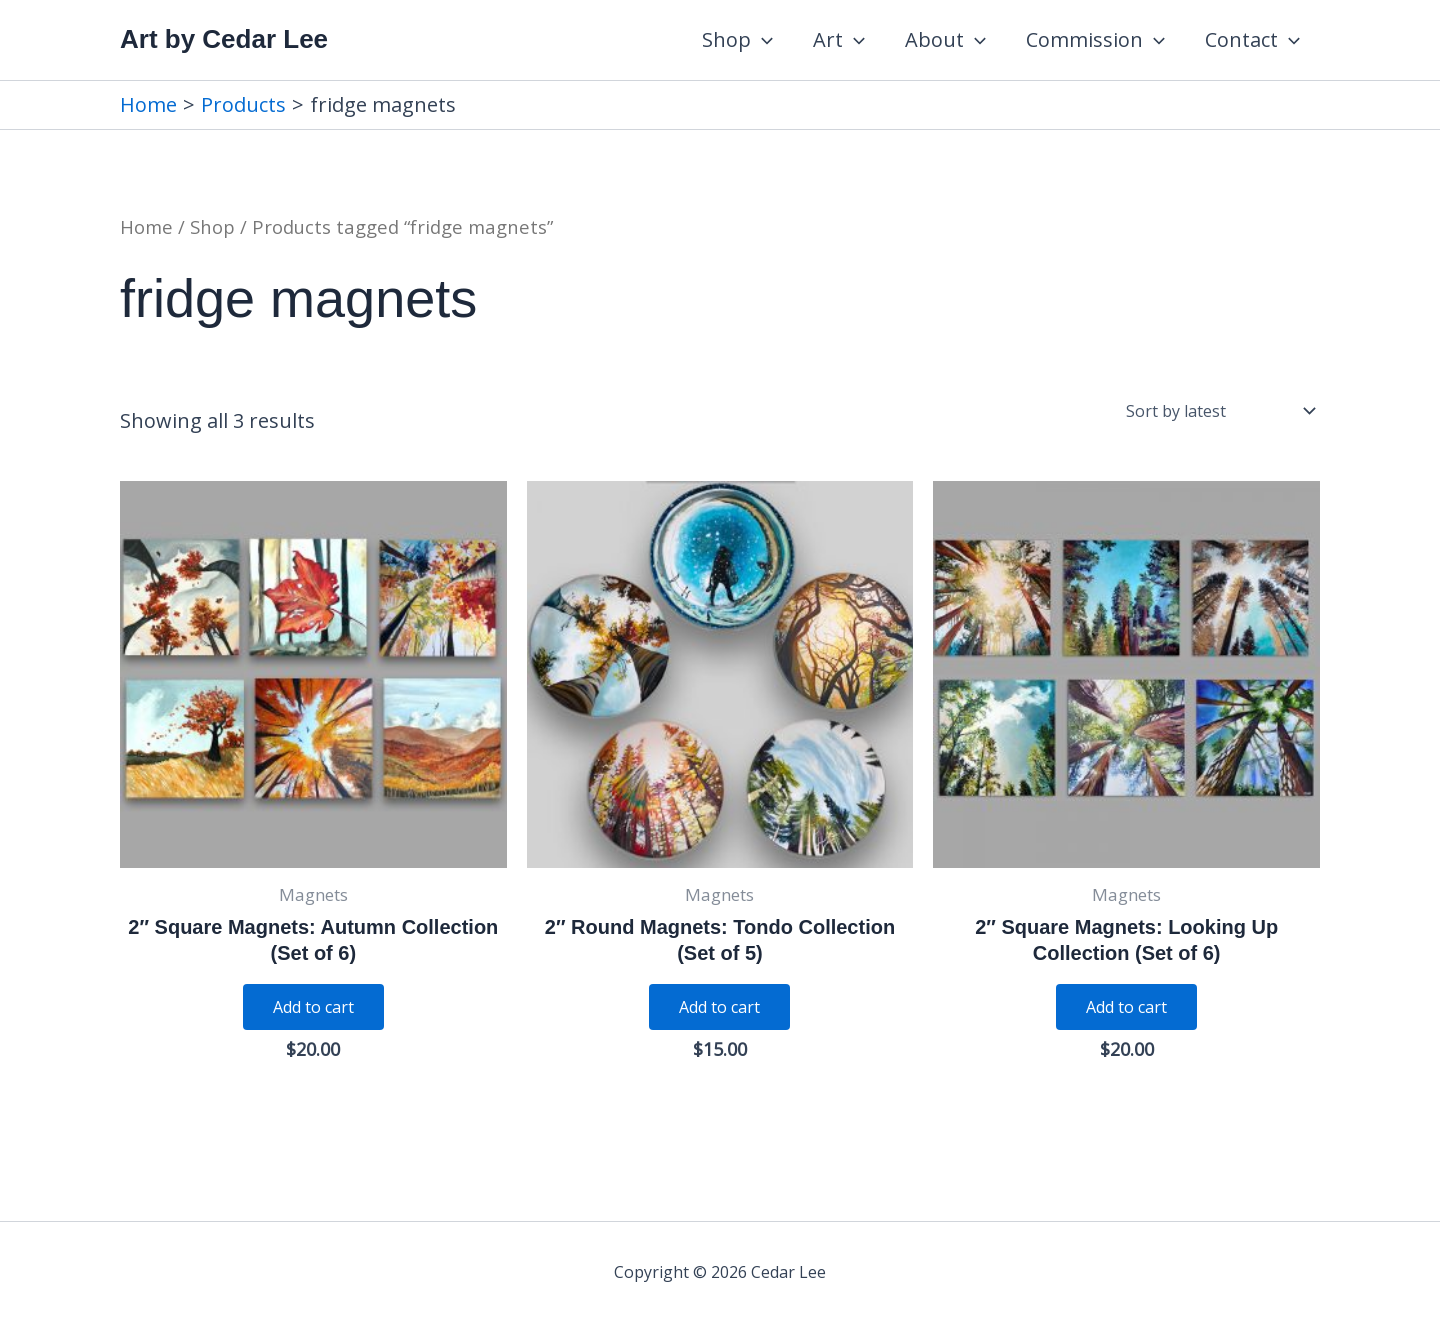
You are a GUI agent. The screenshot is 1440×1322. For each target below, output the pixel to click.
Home (146, 226)
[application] (762, 40)
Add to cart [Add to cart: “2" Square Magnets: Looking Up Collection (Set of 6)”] (1126, 1007)
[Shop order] (1219, 411)
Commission (1095, 40)
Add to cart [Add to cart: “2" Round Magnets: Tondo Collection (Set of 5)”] (719, 1007)
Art (839, 40)
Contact (1252, 40)
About (945, 40)
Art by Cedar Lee (224, 39)
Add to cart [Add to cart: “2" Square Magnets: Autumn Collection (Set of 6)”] (313, 1007)
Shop (737, 40)
